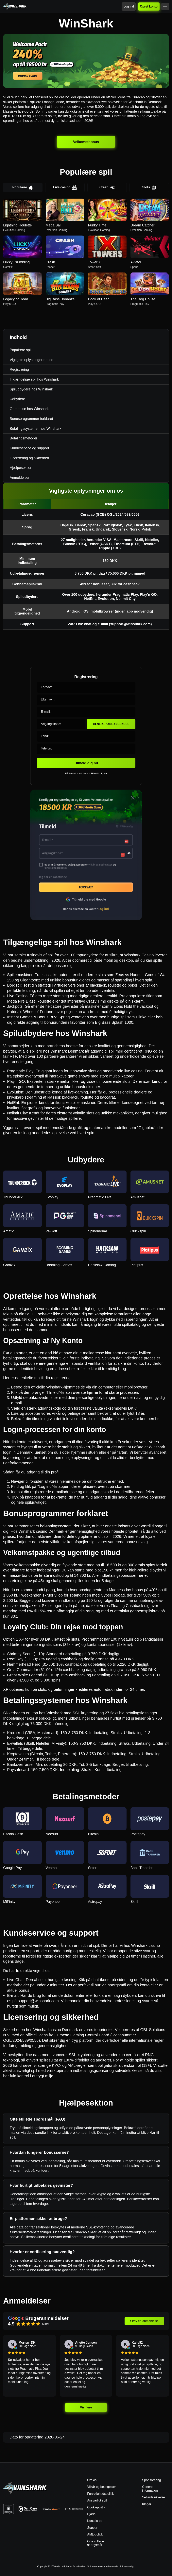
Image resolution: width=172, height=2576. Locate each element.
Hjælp (91, 2514)
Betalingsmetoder (23, 438)
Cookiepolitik (96, 2507)
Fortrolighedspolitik (100, 2493)
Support (92, 2527)
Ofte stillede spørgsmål (95, 2543)
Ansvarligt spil (97, 2500)
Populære (22, 187)
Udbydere (17, 399)
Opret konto (149, 6)
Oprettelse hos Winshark (29, 409)
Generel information (150, 2488)
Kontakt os (94, 2520)
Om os (91, 2480)
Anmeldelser (19, 478)
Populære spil (20, 350)
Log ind (129, 6)
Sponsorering (151, 2480)
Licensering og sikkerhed (29, 458)
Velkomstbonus (86, 142)
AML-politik (95, 2534)
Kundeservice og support (29, 448)
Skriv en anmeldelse (144, 2321)
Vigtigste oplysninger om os (31, 360)
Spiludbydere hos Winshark (31, 389)
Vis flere (86, 2407)
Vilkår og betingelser (101, 2486)
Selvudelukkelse (153, 2497)
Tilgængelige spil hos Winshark (34, 379)
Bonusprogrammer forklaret (31, 419)
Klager (146, 2504)
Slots (149, 187)
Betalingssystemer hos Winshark (35, 429)
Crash (107, 187)
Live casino (65, 187)
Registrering (19, 369)
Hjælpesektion (21, 468)
